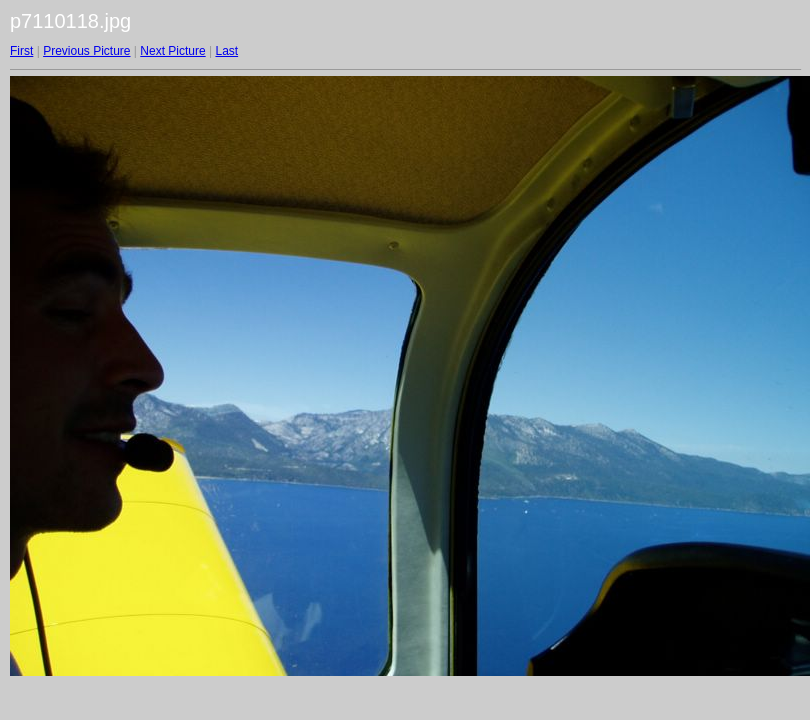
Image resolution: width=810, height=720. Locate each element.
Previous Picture (86, 51)
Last (226, 51)
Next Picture (172, 51)
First (21, 51)
